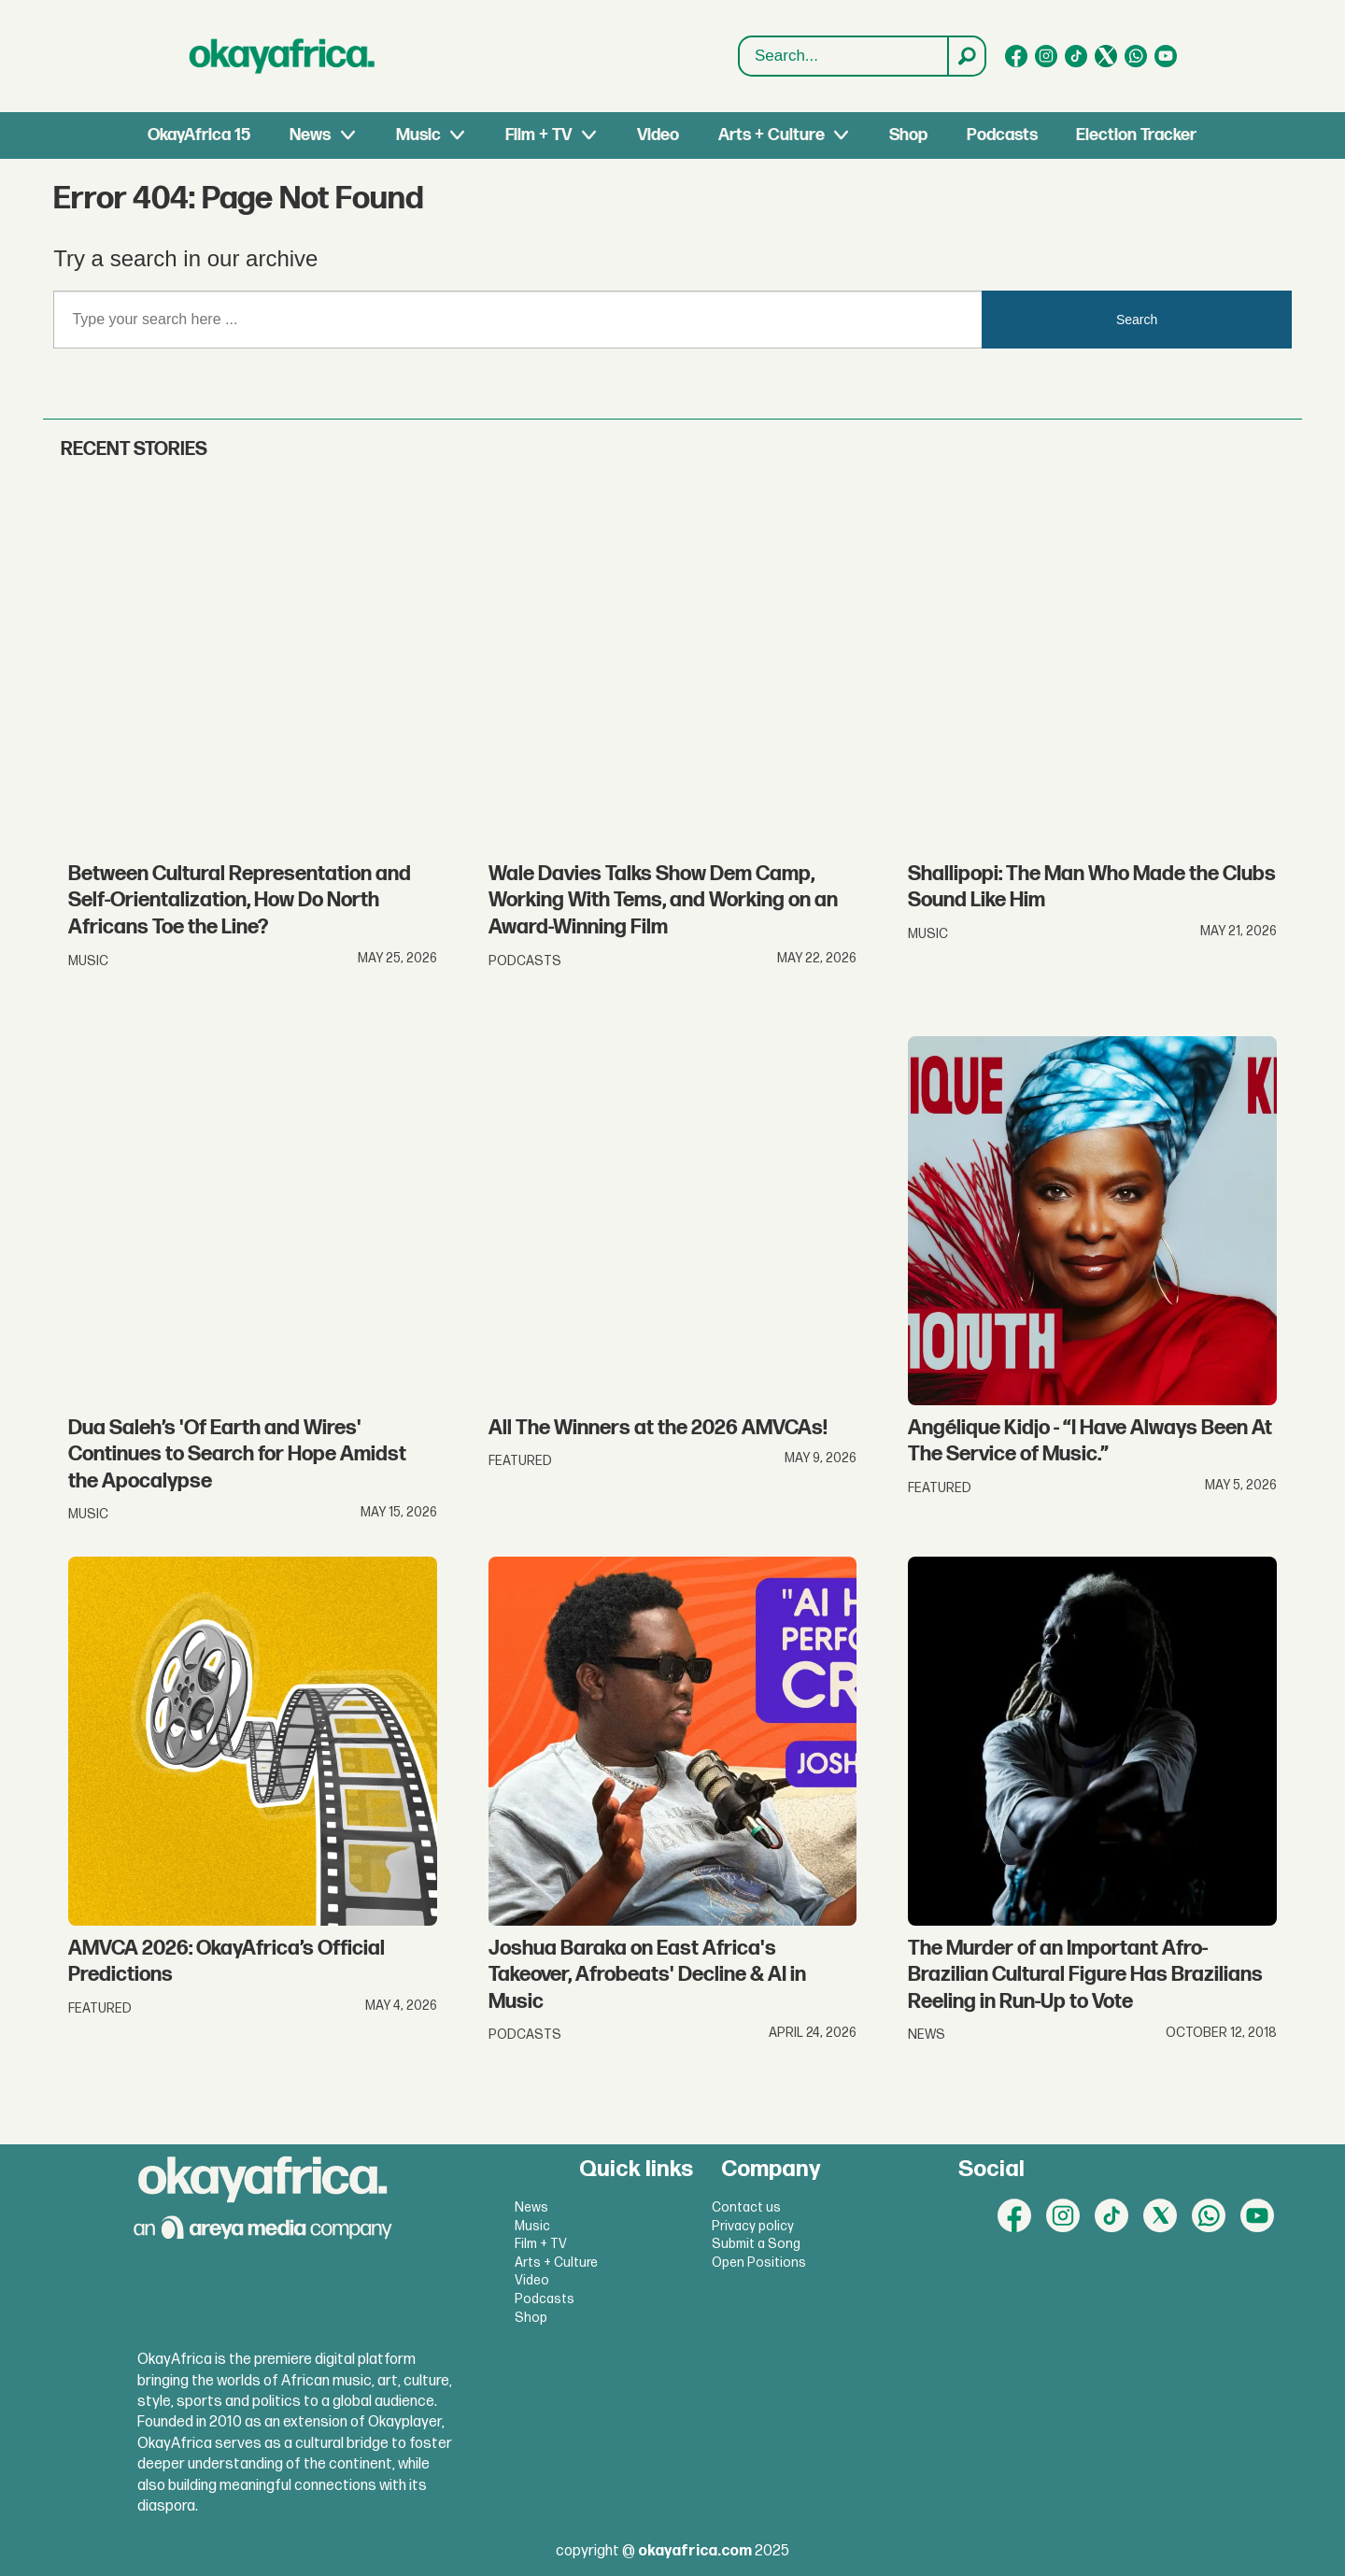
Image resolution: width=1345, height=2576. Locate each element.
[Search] (965, 56)
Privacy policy (753, 2226)
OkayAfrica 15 (199, 135)
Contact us (746, 2207)
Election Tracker (1136, 135)
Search (739, 56)
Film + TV (538, 135)
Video (658, 135)
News (310, 135)
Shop (908, 135)
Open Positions (759, 2262)
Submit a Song (756, 2244)
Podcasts (1002, 135)
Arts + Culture (771, 135)
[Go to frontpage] (282, 56)
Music (418, 135)
